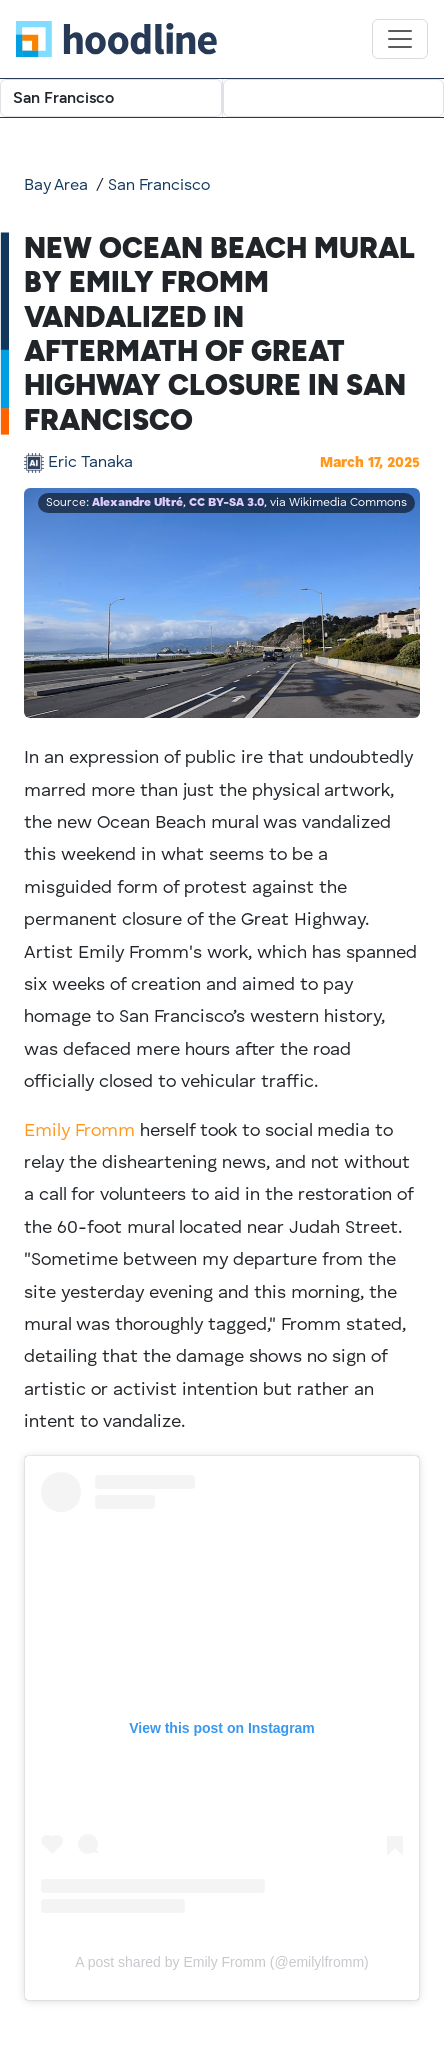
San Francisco (159, 186)
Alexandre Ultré (137, 503)
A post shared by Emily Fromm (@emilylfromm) (221, 1962)
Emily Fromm (79, 1131)
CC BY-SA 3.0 (226, 503)
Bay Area (56, 186)
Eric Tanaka (90, 463)
